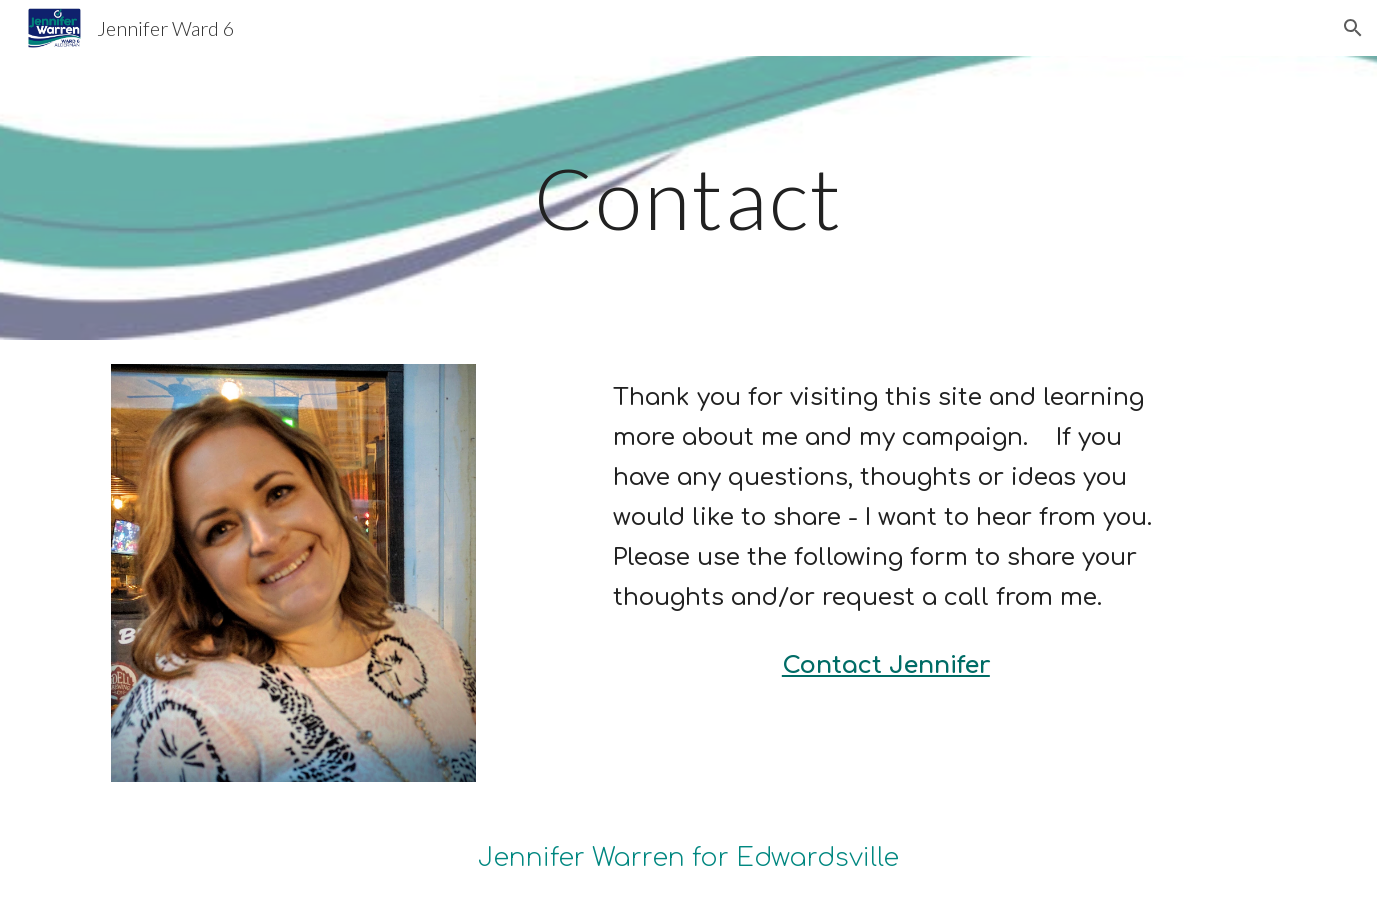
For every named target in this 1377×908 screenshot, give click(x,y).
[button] (1353, 28)
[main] (689, 197)
